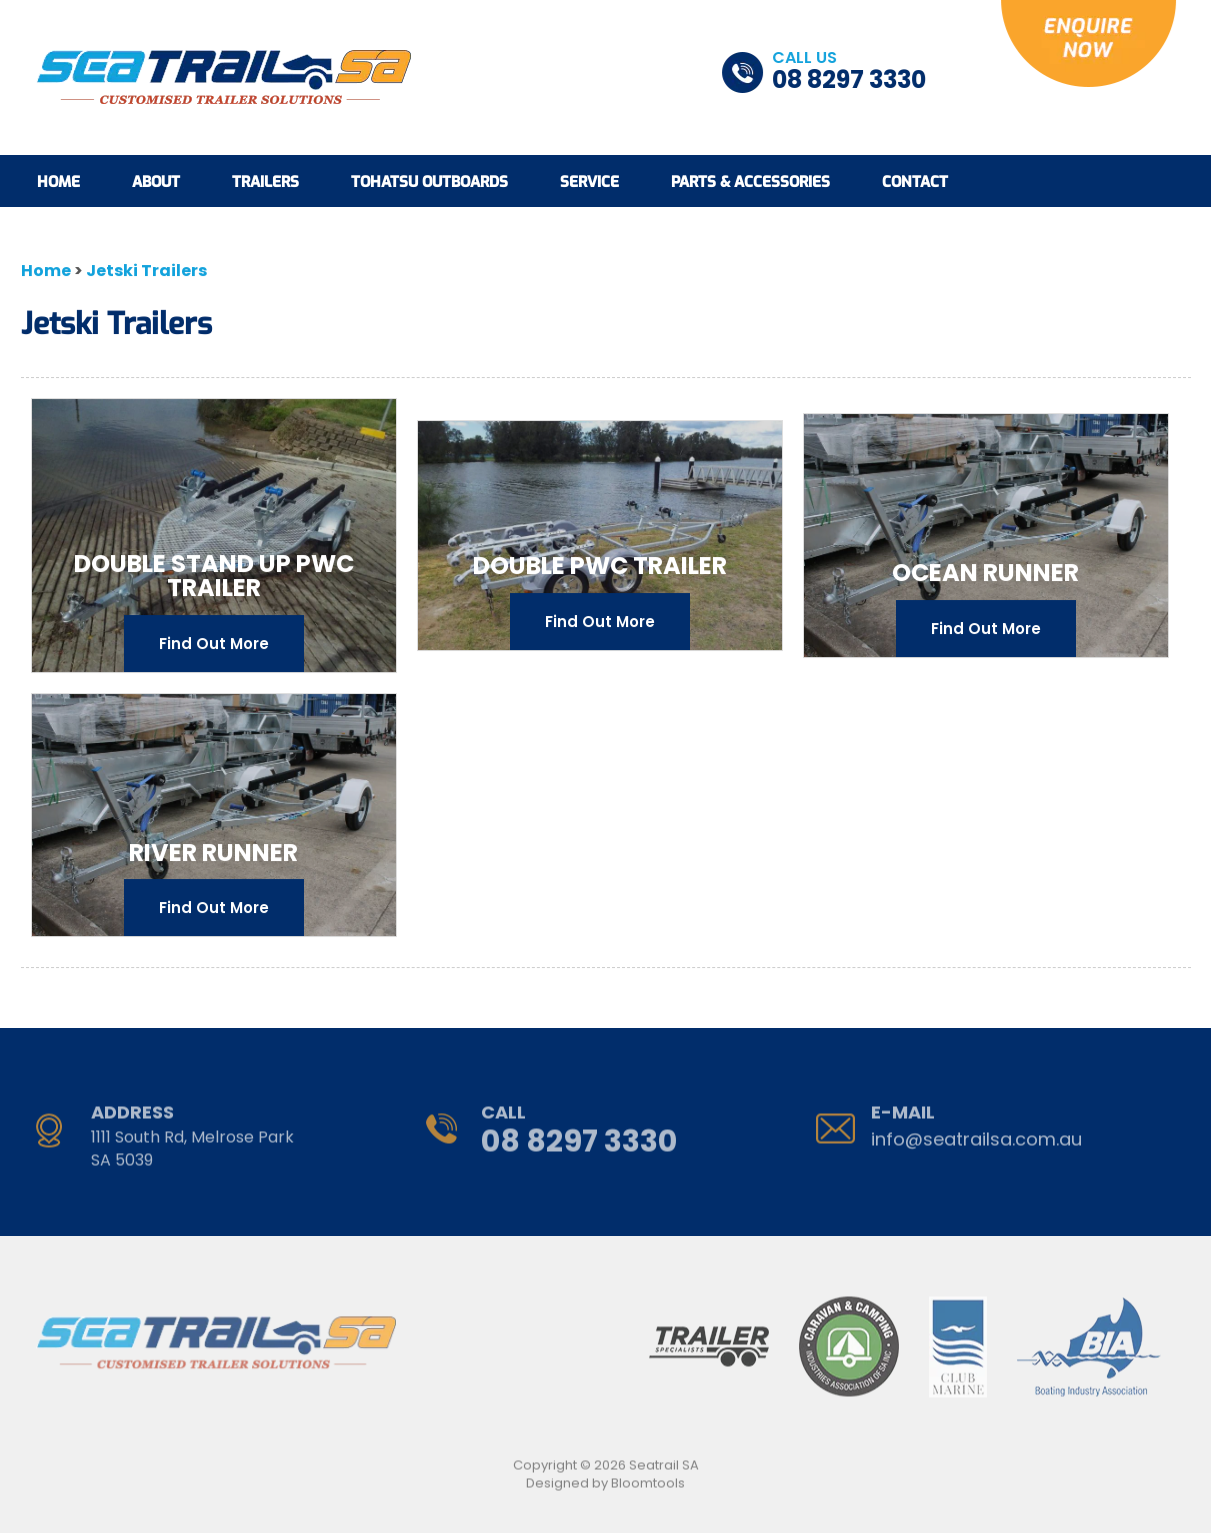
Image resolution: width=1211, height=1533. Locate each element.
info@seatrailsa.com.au (976, 1134)
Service (589, 182)
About (156, 182)
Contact (915, 182)
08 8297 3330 (849, 72)
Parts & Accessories (750, 182)
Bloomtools (648, 1488)
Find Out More (214, 644)
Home (58, 182)
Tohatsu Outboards (429, 182)
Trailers (265, 182)
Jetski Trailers (146, 271)
